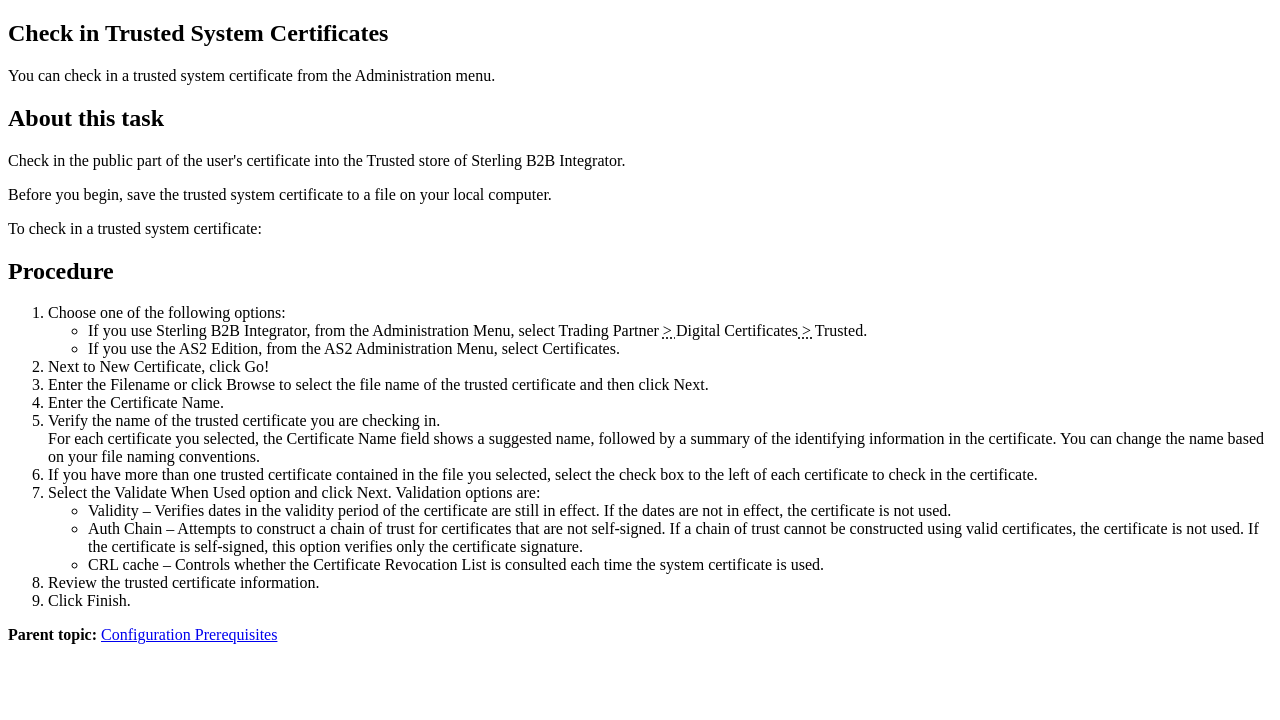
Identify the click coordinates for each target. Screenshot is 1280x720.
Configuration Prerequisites (189, 634)
